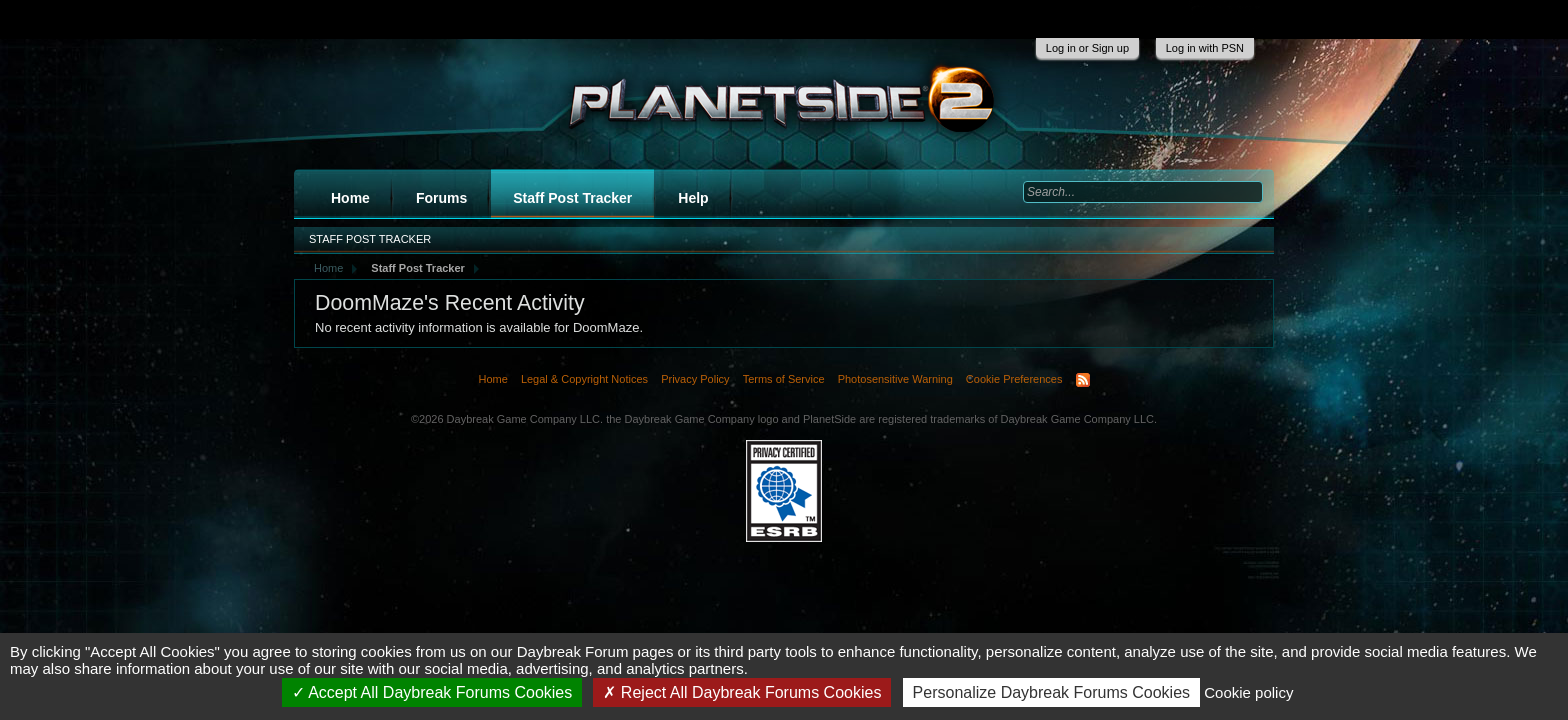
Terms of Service (784, 379)
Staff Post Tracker (572, 198)
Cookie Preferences (1014, 379)
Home (350, 198)
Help (693, 198)
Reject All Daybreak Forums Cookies (742, 692)
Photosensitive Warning (895, 379)
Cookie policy (1248, 692)
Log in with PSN (1205, 48)
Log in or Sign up (1087, 48)
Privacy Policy (695, 379)
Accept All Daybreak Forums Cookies (432, 692)
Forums (441, 198)
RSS (1083, 380)
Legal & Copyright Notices (584, 379)
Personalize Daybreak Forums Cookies (1051, 692)
